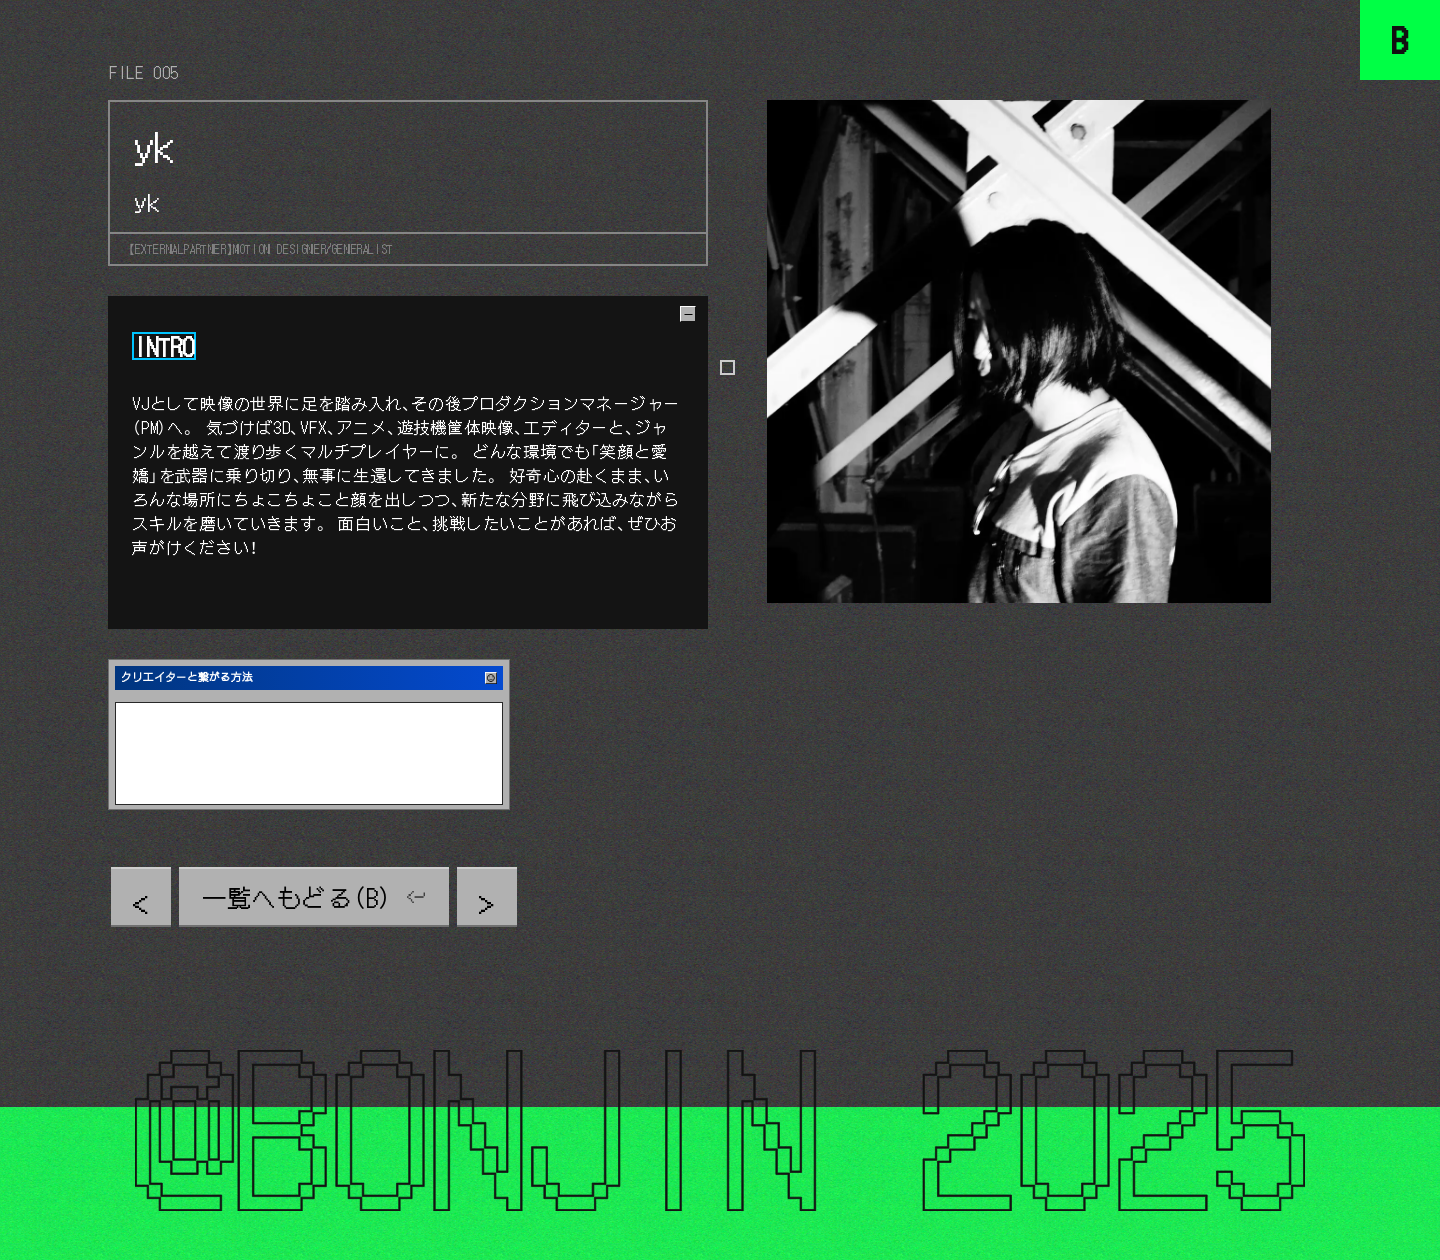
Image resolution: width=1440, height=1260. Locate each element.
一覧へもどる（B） (297, 896)
